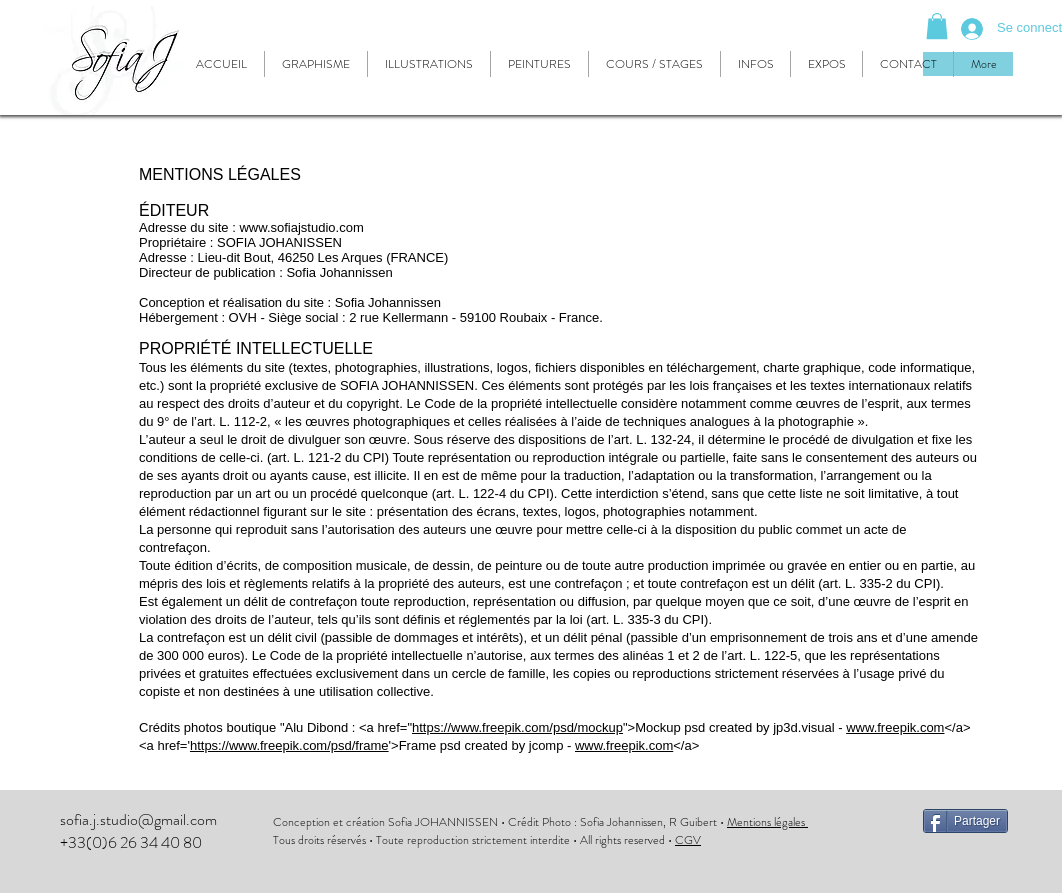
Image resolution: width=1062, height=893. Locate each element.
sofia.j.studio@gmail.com (138, 819)
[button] (937, 26)
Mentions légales (767, 822)
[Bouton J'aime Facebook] (967, 864)
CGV (688, 840)
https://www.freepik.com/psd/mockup (517, 727)
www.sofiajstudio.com (301, 227)
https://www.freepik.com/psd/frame (289, 745)
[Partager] (965, 821)
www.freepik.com (895, 727)
